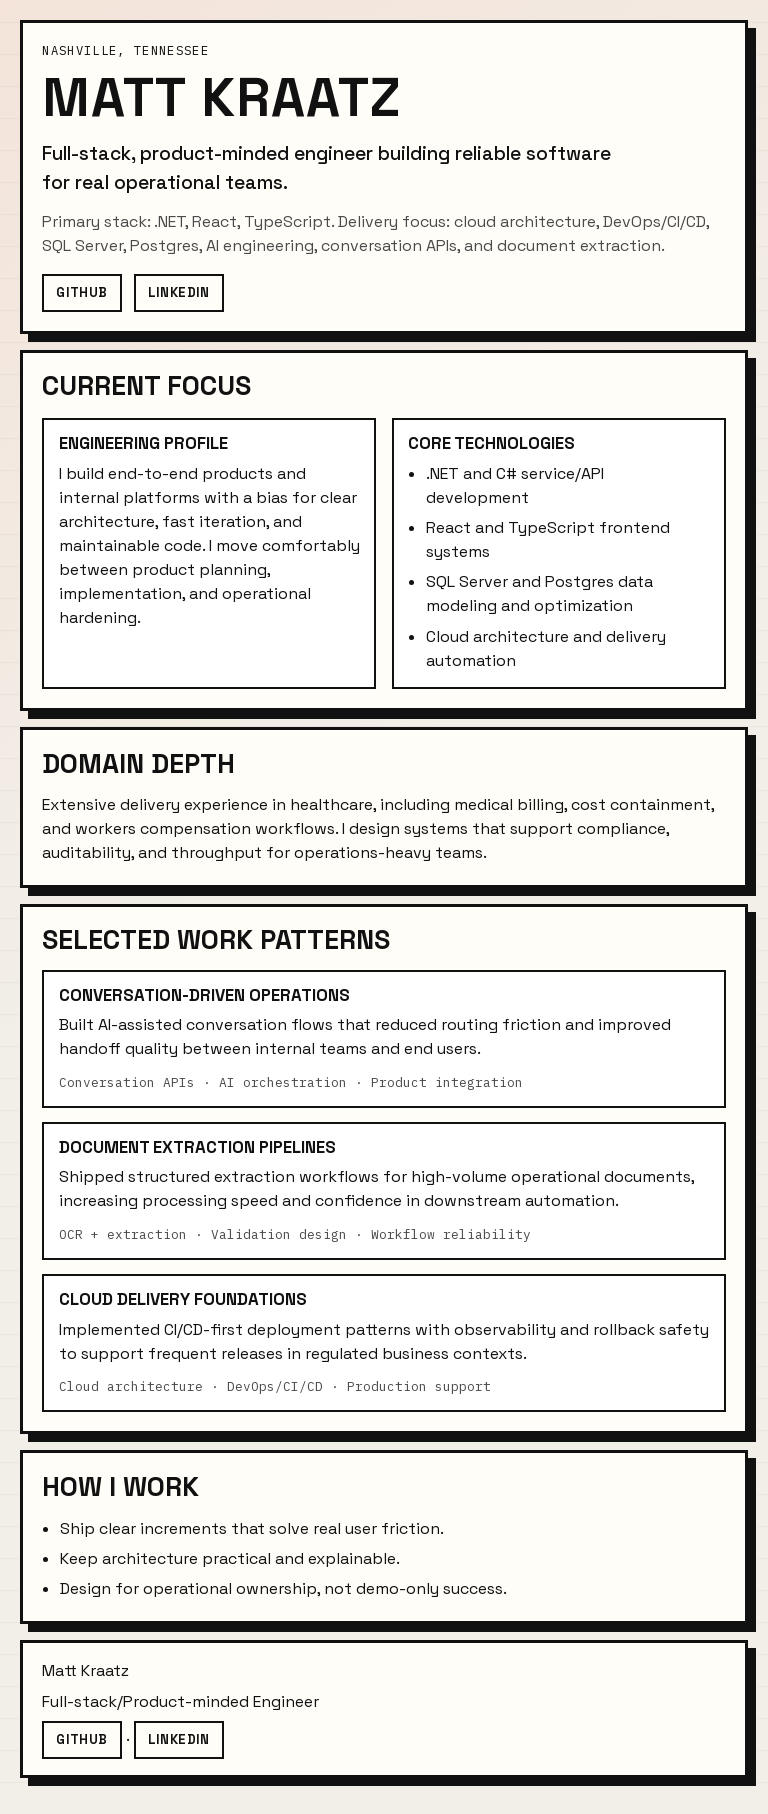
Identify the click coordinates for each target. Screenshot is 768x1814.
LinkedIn (179, 292)
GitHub (81, 292)
